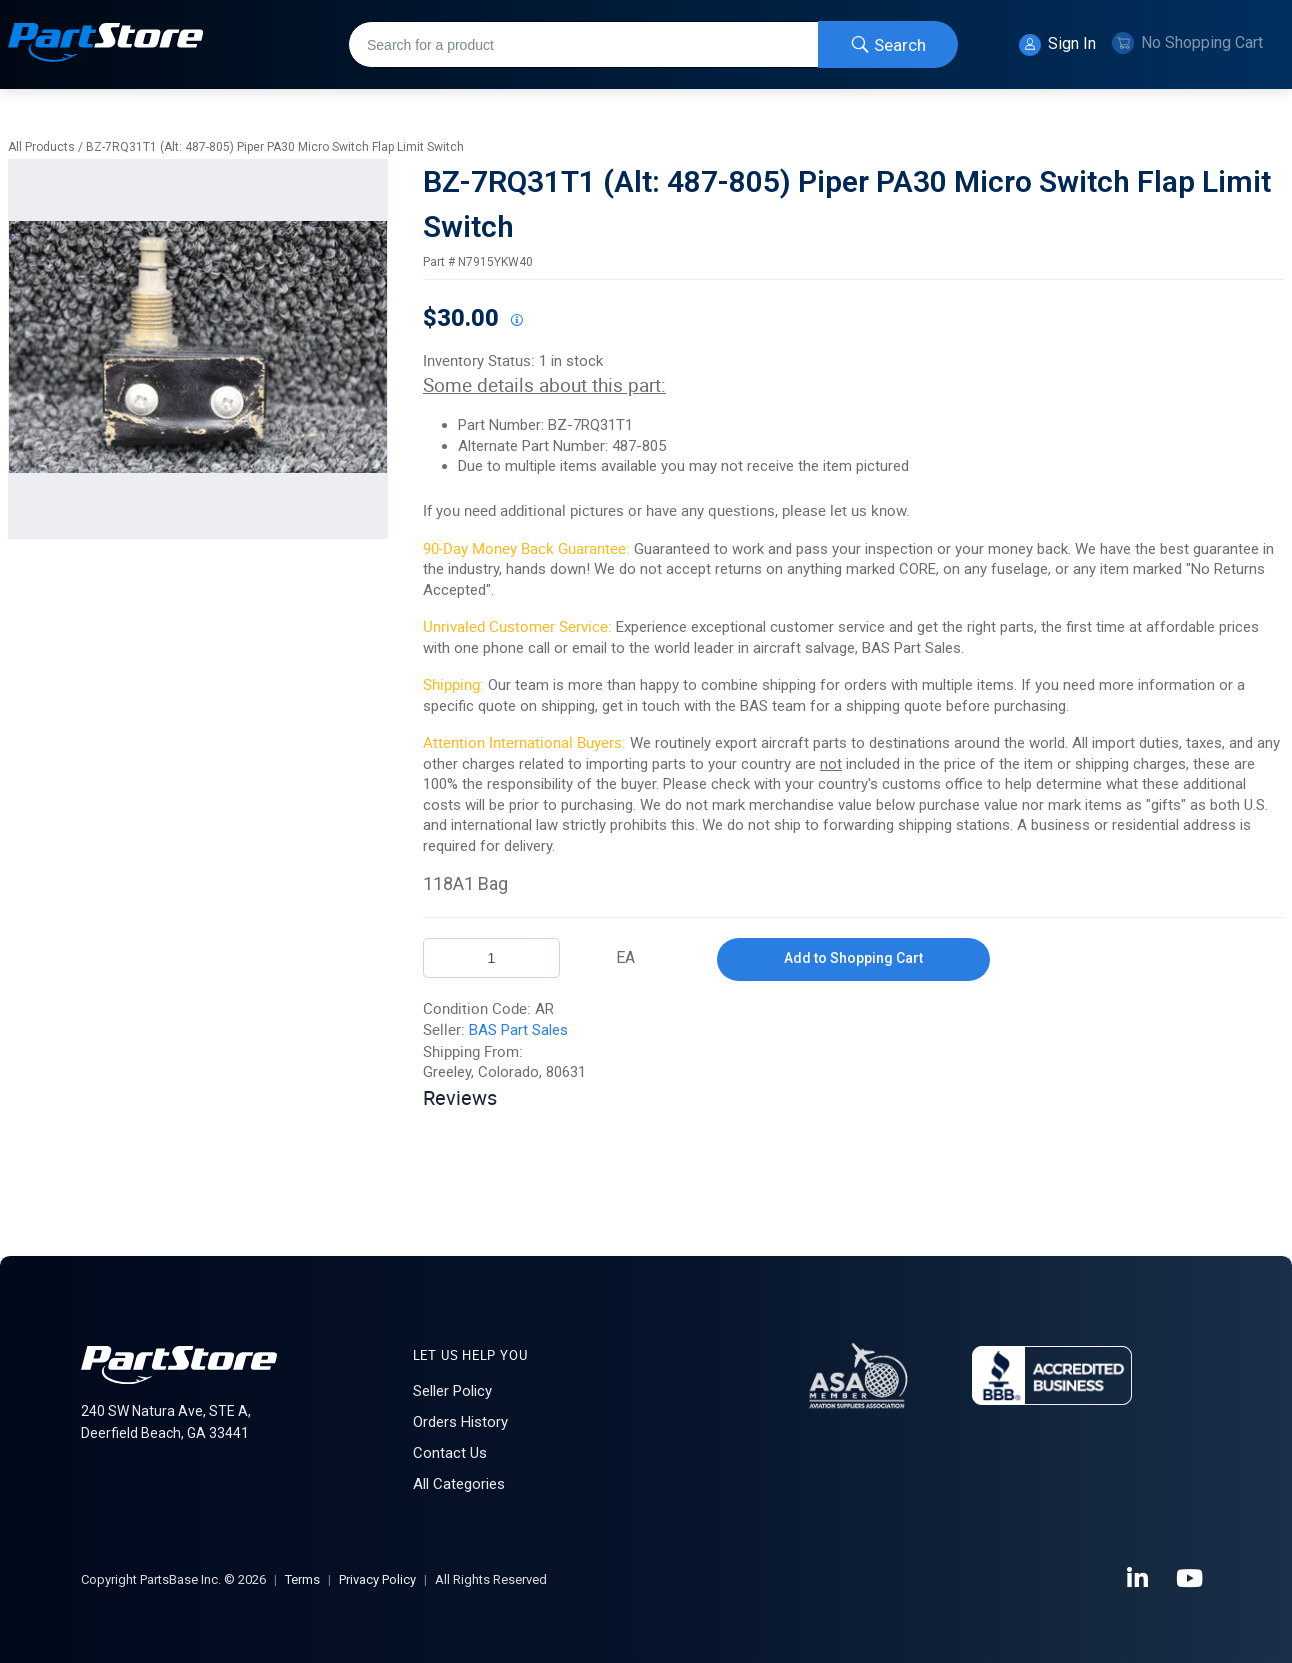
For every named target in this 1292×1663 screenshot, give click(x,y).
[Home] (106, 44)
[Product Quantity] (491, 958)
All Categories (459, 1484)
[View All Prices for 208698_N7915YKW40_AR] (516, 321)
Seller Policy (452, 1391)
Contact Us (450, 1453)
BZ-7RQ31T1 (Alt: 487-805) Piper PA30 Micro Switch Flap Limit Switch (275, 147)
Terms (302, 1579)
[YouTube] (1191, 1579)
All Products (41, 147)
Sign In (1057, 45)
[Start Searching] (888, 44)
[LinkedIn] (1139, 1579)
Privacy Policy (377, 1579)
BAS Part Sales (518, 1030)
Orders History (460, 1422)
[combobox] (653, 44)
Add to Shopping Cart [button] (853, 958)
